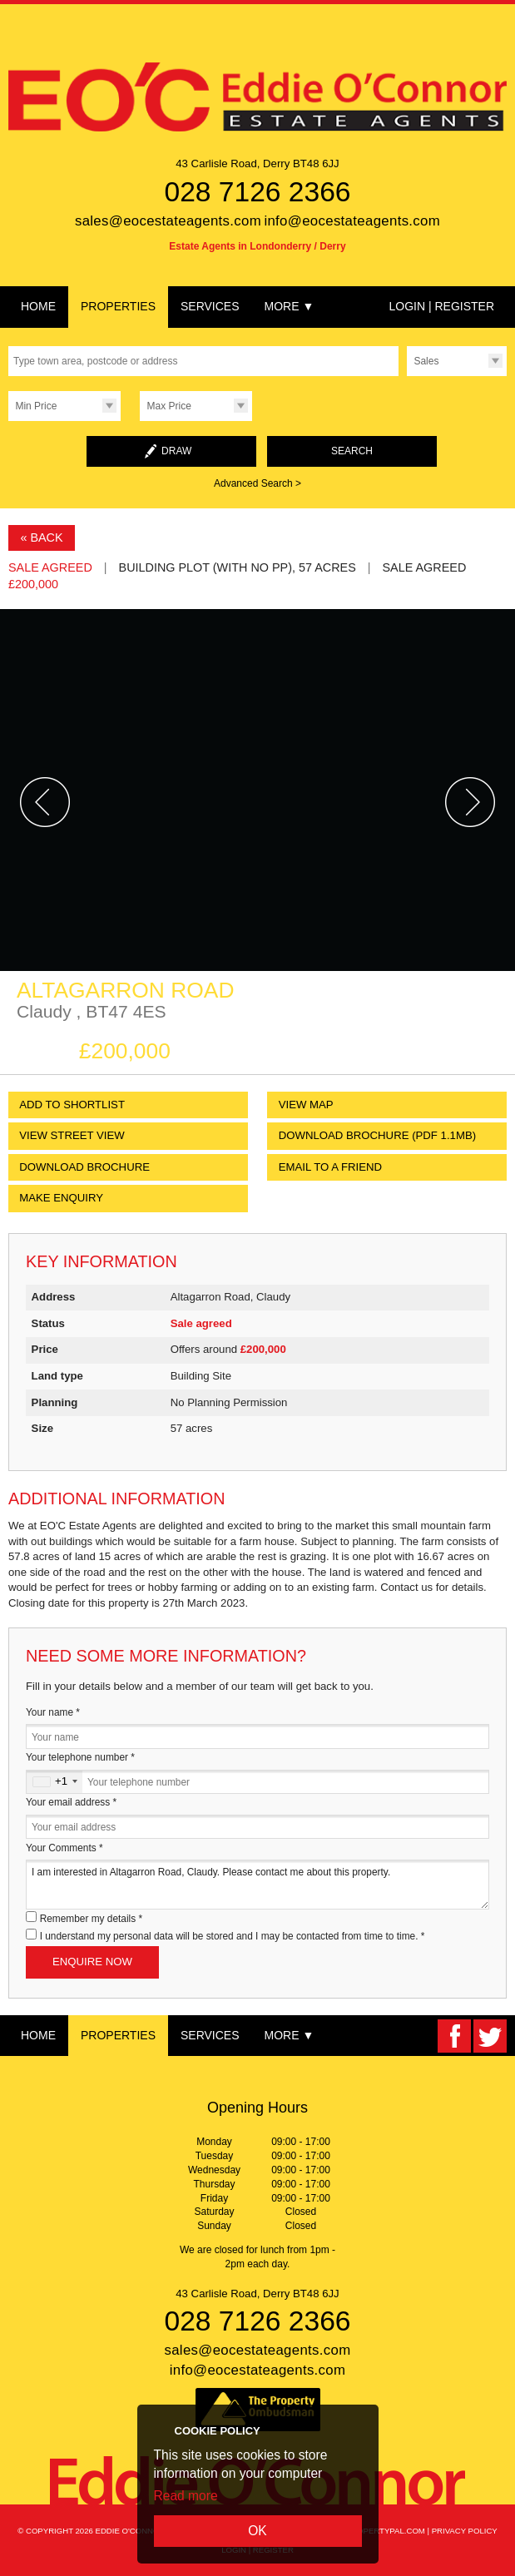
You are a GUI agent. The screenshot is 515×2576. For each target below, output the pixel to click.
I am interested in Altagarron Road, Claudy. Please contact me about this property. (257, 1884)
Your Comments (64, 1848)
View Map (306, 1104)
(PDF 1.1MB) (377, 1135)
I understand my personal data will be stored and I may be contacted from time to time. (232, 1936)
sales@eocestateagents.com (168, 221)
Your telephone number (80, 1757)
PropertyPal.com (385, 2530)
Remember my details (91, 1919)
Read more (186, 2496)
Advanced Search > (257, 483)
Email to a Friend (330, 1167)
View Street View (72, 1135)
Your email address (71, 1802)
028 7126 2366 (257, 191)
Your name (53, 1712)
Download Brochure (84, 1167)
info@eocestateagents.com (352, 221)
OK (257, 2531)
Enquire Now (92, 1961)
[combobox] (54, 1782)
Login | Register (441, 306)
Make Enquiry (61, 1197)
